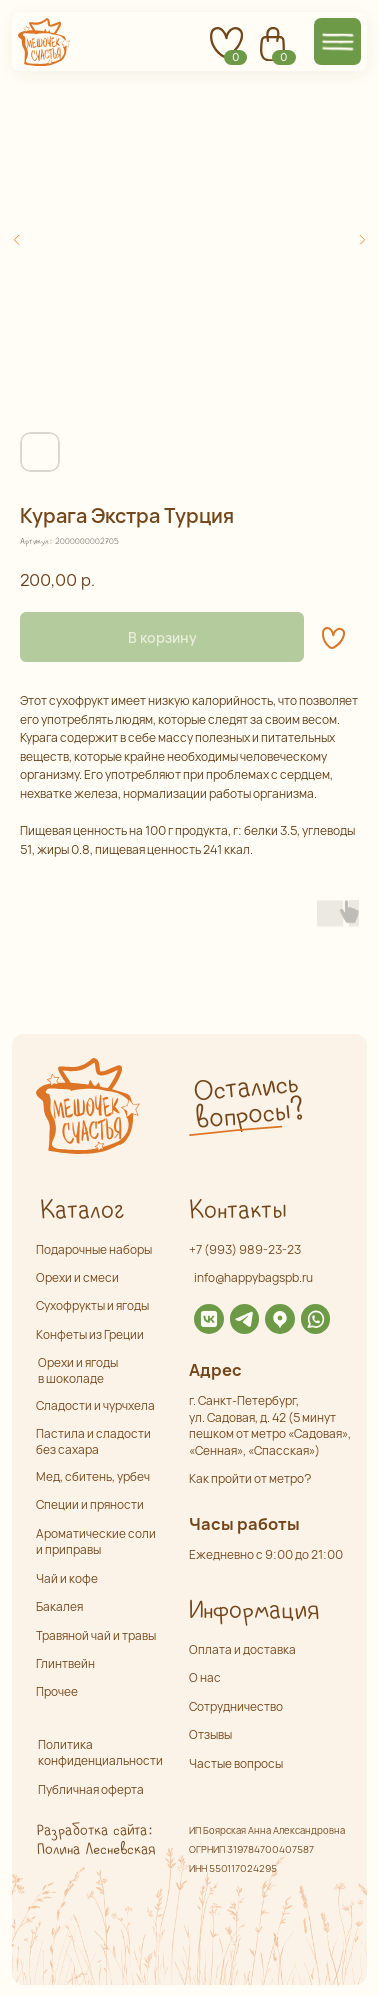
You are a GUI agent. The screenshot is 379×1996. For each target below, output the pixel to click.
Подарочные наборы (94, 1249)
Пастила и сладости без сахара (93, 1441)
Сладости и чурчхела (95, 1405)
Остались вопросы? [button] (248, 1101)
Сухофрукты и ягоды (92, 1305)
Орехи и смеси (77, 1277)
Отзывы (210, 1734)
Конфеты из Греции (90, 1334)
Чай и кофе (67, 1578)
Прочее (57, 1691)
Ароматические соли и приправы (96, 1542)
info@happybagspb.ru (253, 1277)
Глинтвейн (65, 1663)
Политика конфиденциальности (100, 1753)
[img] (209, 1319)
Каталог (81, 1211)
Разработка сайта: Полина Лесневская (95, 1840)
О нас (205, 1677)
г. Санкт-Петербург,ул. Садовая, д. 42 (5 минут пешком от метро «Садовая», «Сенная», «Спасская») (270, 1425)
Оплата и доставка (242, 1649)
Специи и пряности (90, 1504)
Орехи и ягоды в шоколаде (78, 1370)
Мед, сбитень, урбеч (93, 1476)
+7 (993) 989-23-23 (245, 1249)
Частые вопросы (236, 1763)
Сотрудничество (236, 1706)
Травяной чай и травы (96, 1635)
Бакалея (59, 1606)
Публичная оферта (91, 1789)
